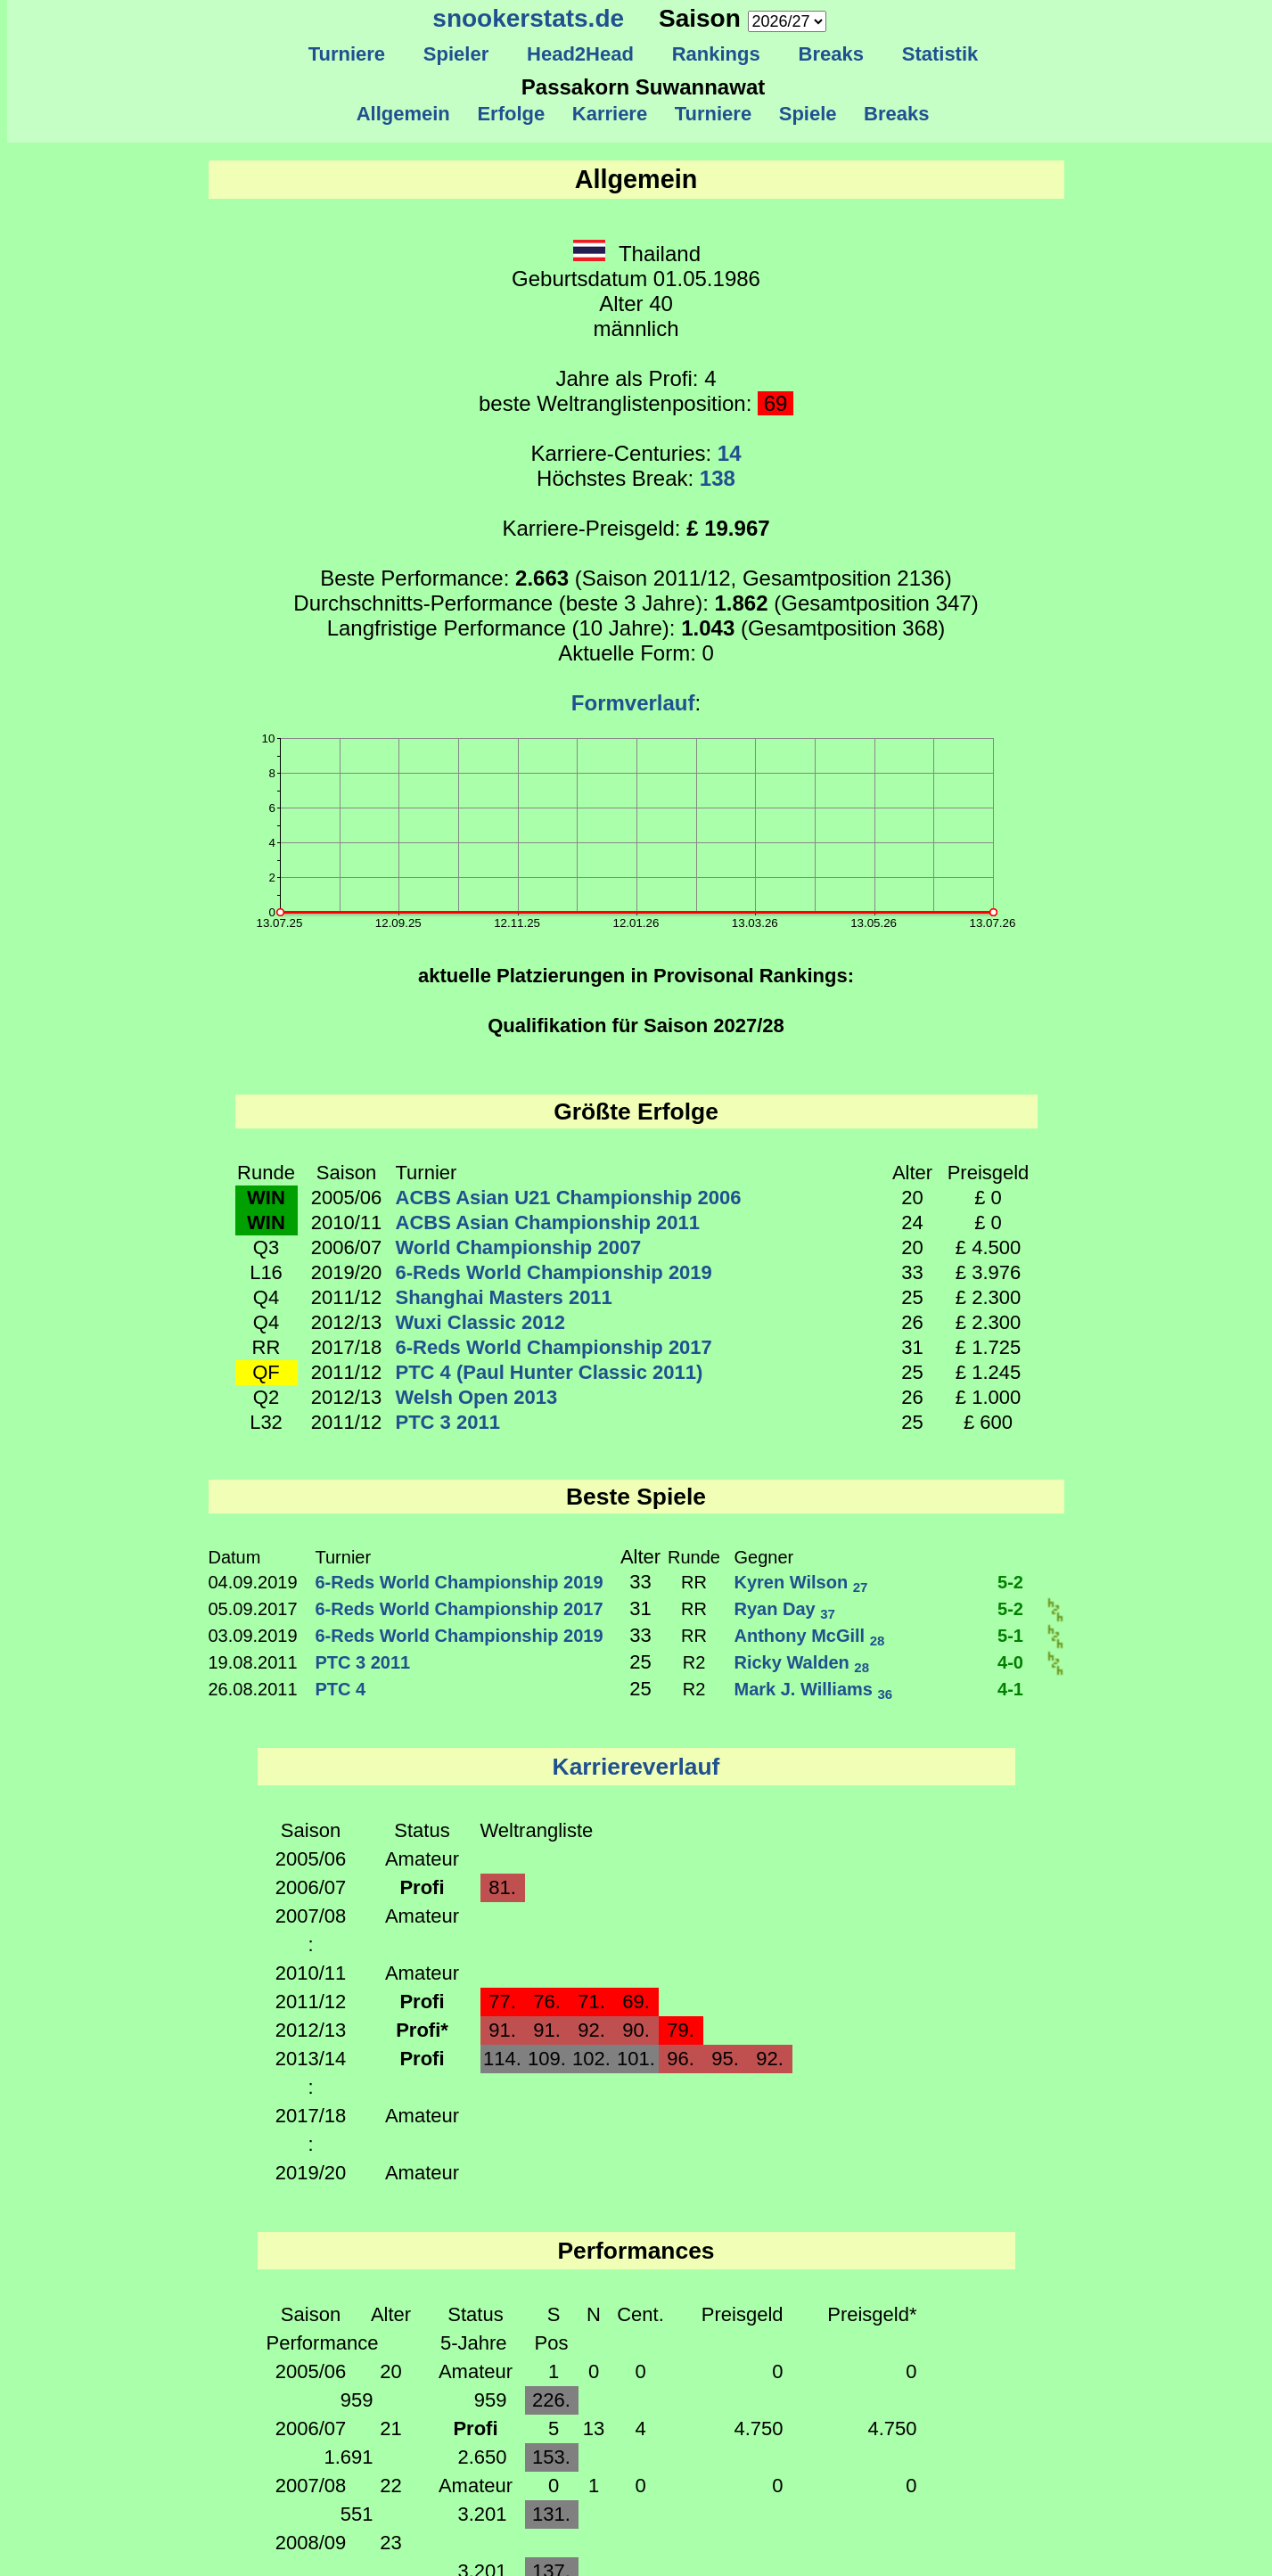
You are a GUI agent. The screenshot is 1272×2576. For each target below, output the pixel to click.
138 (717, 478)
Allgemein (403, 114)
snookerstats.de (528, 18)
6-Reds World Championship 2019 (554, 1272)
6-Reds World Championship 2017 (554, 1347)
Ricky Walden (802, 1662)
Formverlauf (633, 703)
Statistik (939, 54)
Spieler (456, 54)
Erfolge (510, 114)
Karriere (610, 114)
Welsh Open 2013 (477, 1397)
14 (730, 453)
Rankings (715, 54)
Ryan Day (784, 1609)
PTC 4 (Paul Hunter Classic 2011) (549, 1372)
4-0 (1010, 1662)
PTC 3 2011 (448, 1422)
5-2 (1010, 1582)
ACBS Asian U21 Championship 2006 (569, 1197)
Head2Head (581, 54)
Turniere (346, 54)
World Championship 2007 (519, 1247)
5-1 (1010, 1635)
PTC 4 (341, 1689)
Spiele (807, 114)
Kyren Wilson (801, 1582)
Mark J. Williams (813, 1689)
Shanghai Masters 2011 (504, 1297)
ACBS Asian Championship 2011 (548, 1222)
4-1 (1010, 1689)
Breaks (831, 54)
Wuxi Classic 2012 (480, 1322)
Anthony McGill (809, 1635)
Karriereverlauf (636, 1766)
